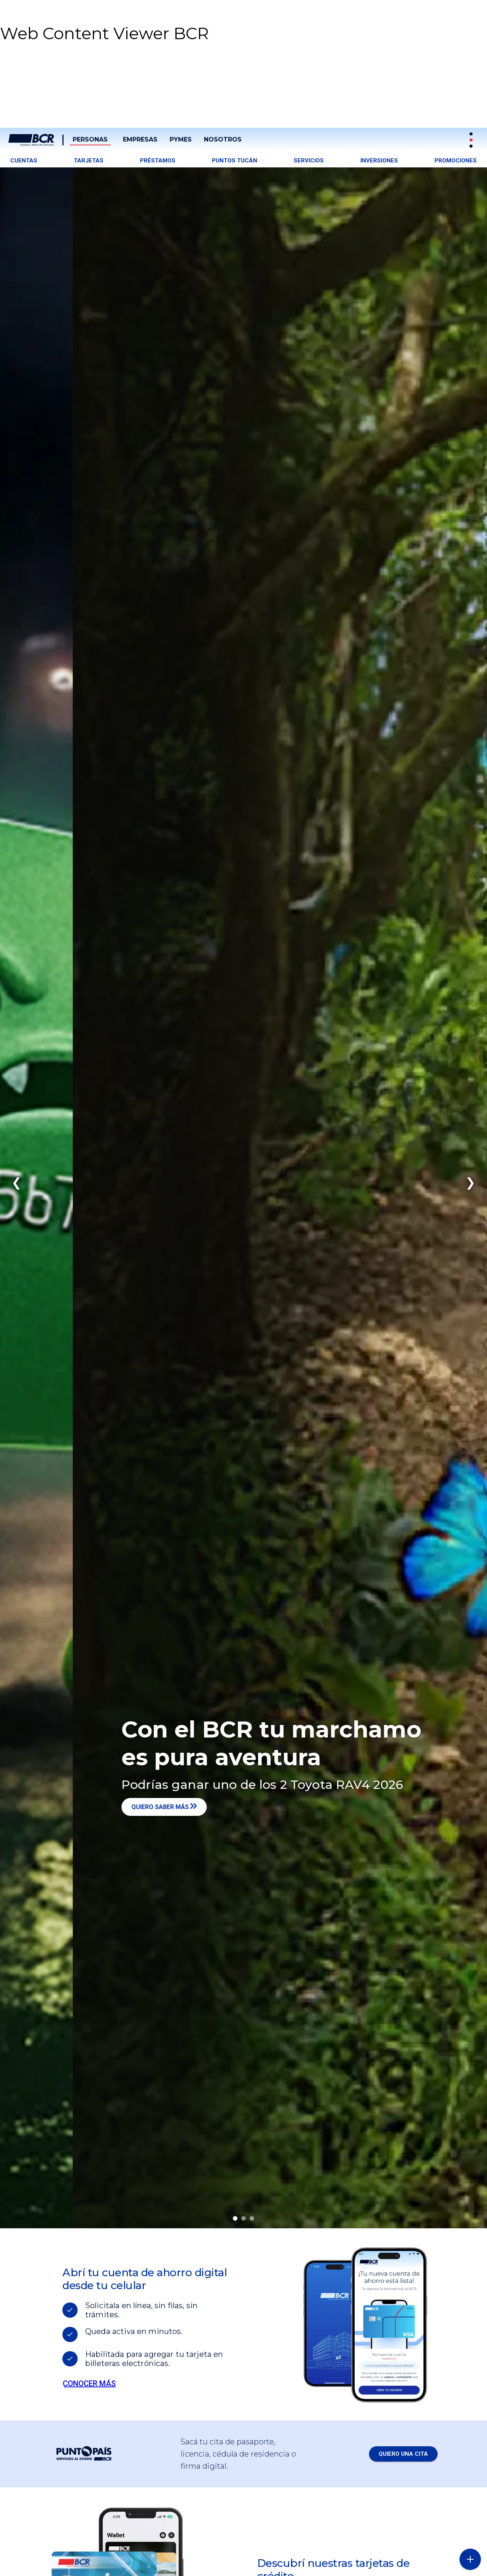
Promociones (455, 160)
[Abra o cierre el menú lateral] (470, 2559)
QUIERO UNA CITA (403, 2453)
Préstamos (157, 160)
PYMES (181, 139)
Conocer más (89, 2383)
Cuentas (23, 160)
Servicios (309, 160)
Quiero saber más (180, 1807)
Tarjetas (88, 160)
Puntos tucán (234, 160)
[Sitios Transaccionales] (472, 140)
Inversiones (379, 160)
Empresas (140, 139)
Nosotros (223, 139)
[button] (57, 112)
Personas (90, 139)
